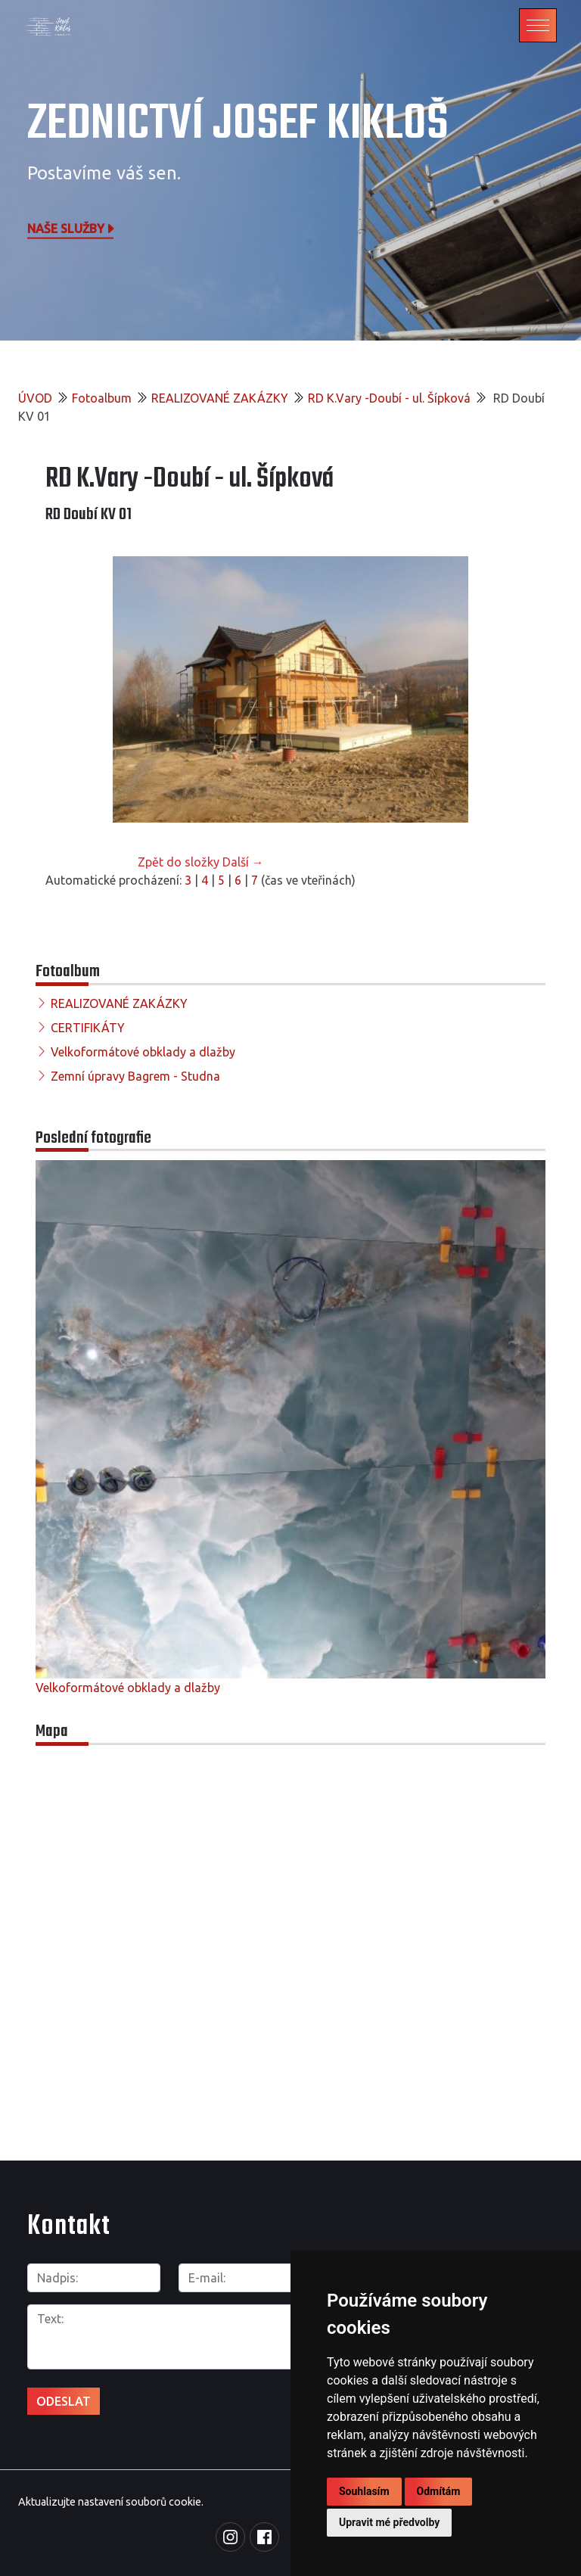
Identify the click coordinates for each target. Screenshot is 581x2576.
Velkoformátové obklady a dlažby (143, 1052)
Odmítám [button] (439, 2491)
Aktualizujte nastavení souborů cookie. (111, 2502)
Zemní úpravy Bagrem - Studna (135, 1076)
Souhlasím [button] (364, 2491)
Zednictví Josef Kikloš (238, 124)
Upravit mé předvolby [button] (389, 2522)
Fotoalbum (102, 398)
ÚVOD (35, 398)
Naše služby (72, 228)
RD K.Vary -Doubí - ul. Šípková (389, 398)
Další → (243, 862)
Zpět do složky (178, 862)
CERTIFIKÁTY (88, 1027)
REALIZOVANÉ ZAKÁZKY (219, 398)
